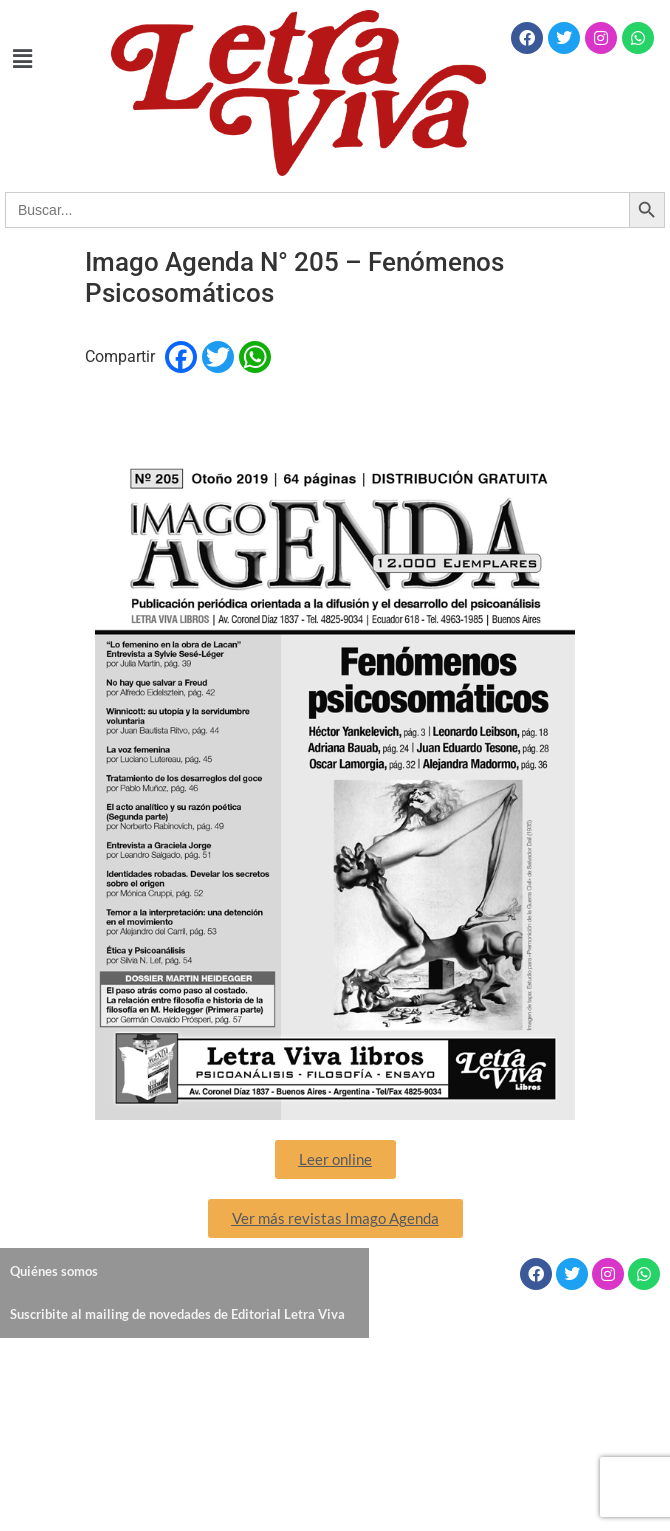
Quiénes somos (54, 1271)
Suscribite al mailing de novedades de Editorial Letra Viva (177, 1314)
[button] (22, 59)
